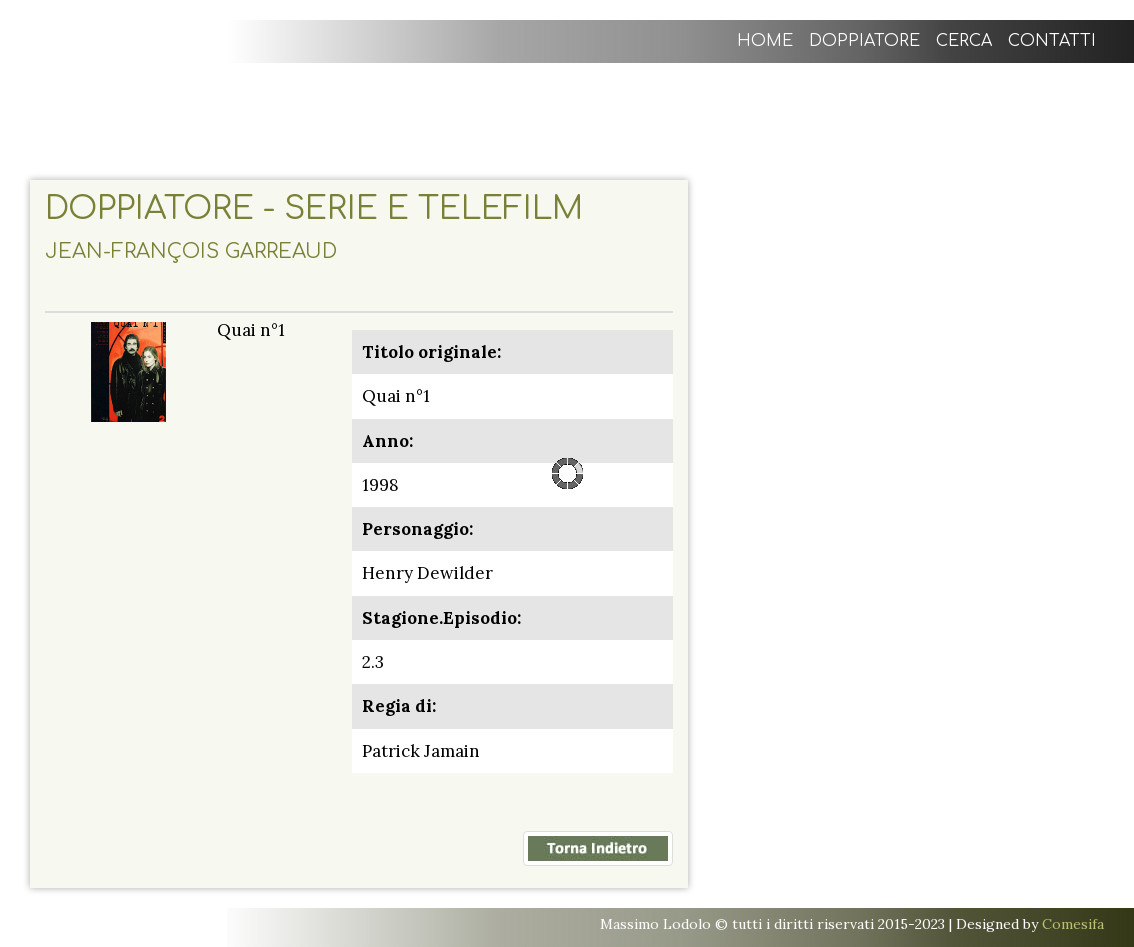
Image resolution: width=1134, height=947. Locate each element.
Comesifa (1073, 924)
